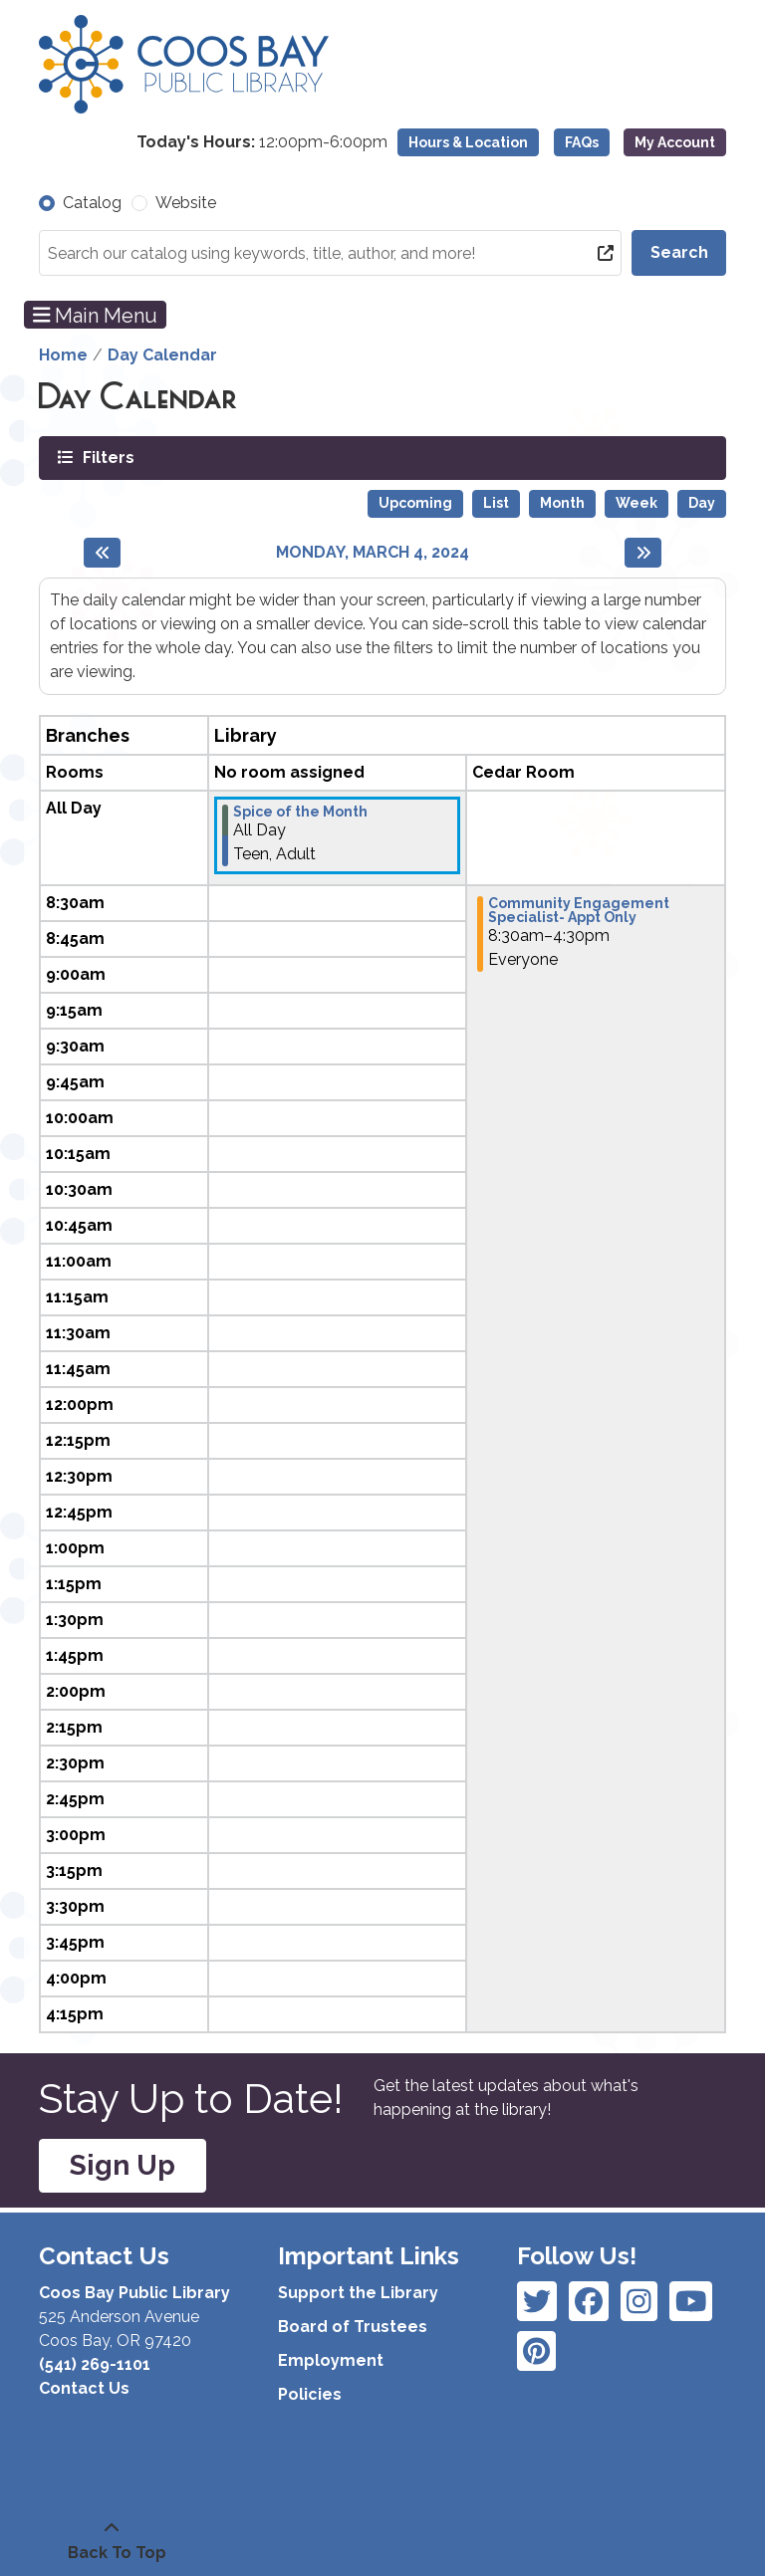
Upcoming (415, 503)
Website (185, 202)
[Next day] (643, 553)
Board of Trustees (352, 2326)
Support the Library (358, 2292)
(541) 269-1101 (94, 2364)
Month (562, 503)
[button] (261, 142)
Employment (330, 2360)
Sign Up (122, 2165)
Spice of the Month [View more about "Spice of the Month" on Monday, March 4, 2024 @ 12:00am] (300, 812)
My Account (675, 142)
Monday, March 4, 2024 (372, 552)
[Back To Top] (111, 2541)
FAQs (582, 142)
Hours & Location (468, 142)
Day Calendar (162, 355)
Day (701, 503)
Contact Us (84, 2388)
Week (636, 503)
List (496, 503)
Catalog (92, 202)
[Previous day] (102, 553)
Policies (310, 2394)
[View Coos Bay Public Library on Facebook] (537, 2301)
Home (63, 355)
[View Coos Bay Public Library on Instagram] (589, 2301)
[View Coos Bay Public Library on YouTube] (536, 2351)
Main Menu (95, 315)
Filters (106, 456)
